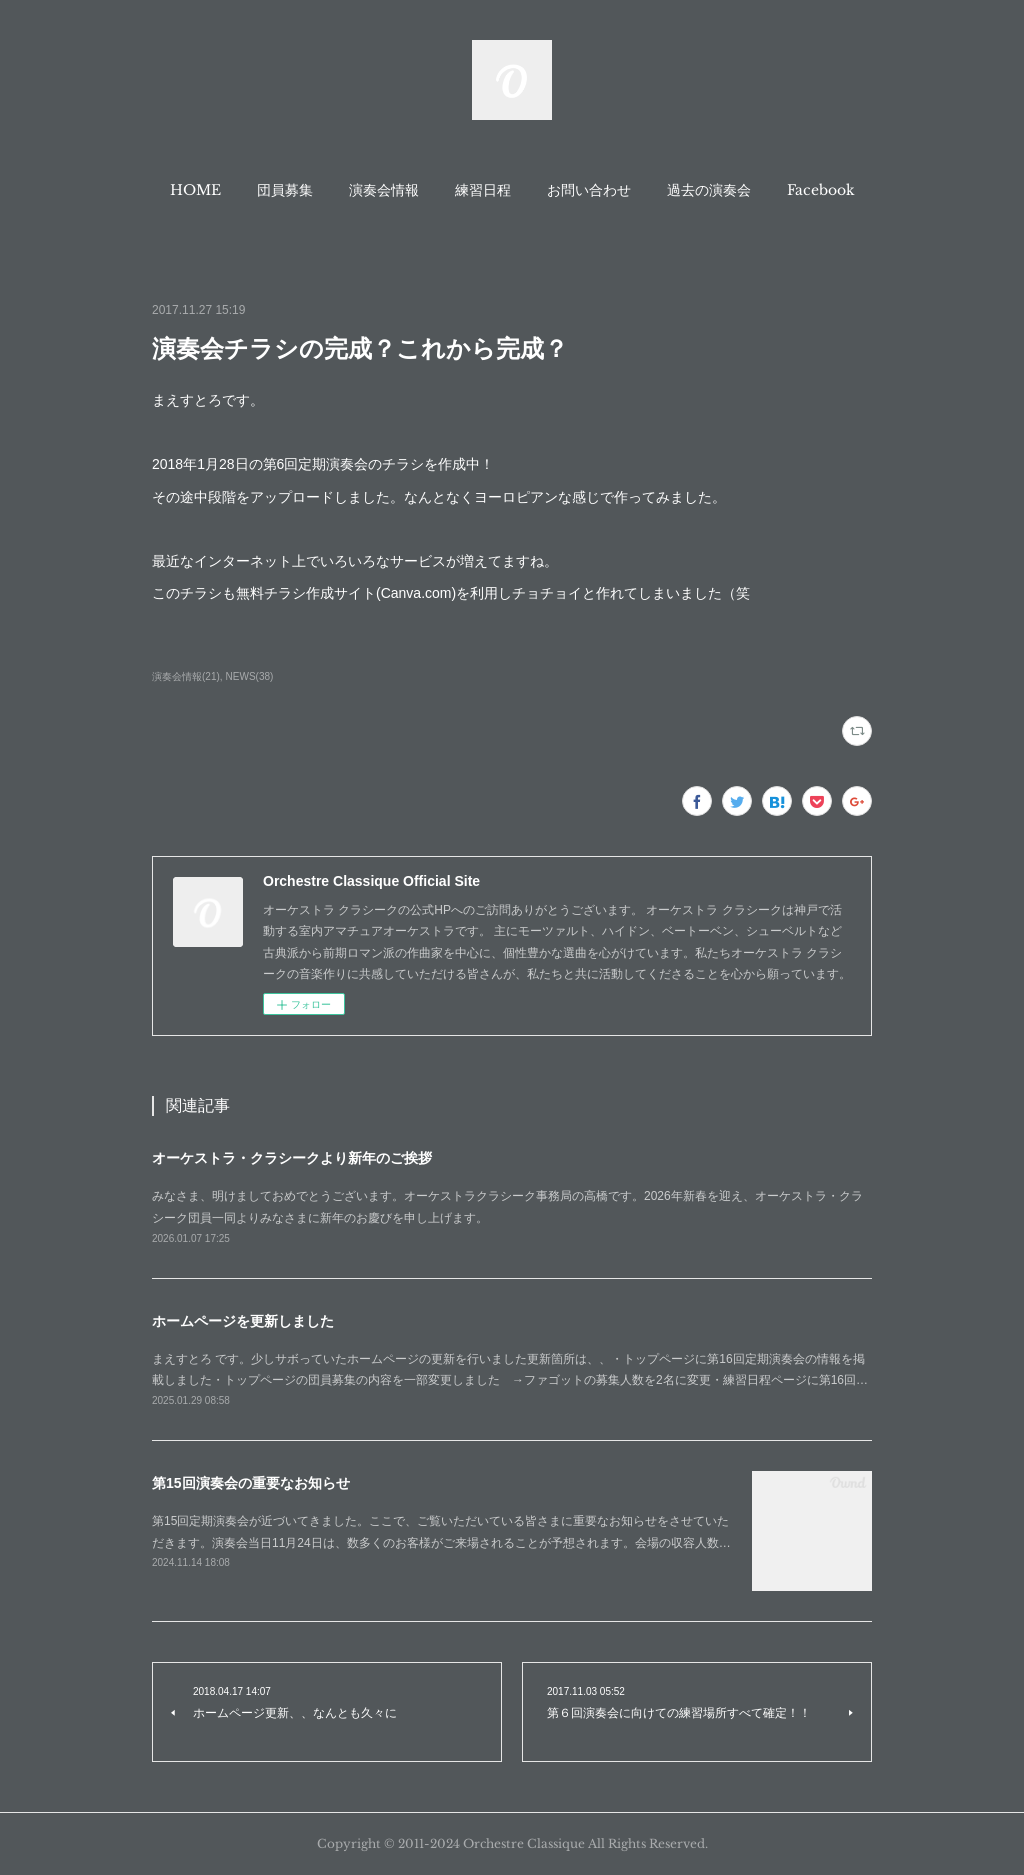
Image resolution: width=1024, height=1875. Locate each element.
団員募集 (285, 190)
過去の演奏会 (709, 190)
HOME (195, 190)
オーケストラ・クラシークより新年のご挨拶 (292, 1158)
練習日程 (483, 190)
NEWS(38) (250, 676)
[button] (195, 190)
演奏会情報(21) (186, 676)
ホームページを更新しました (243, 1321)
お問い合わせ (589, 190)
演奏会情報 (384, 190)
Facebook (821, 190)
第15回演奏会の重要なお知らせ (251, 1483)
